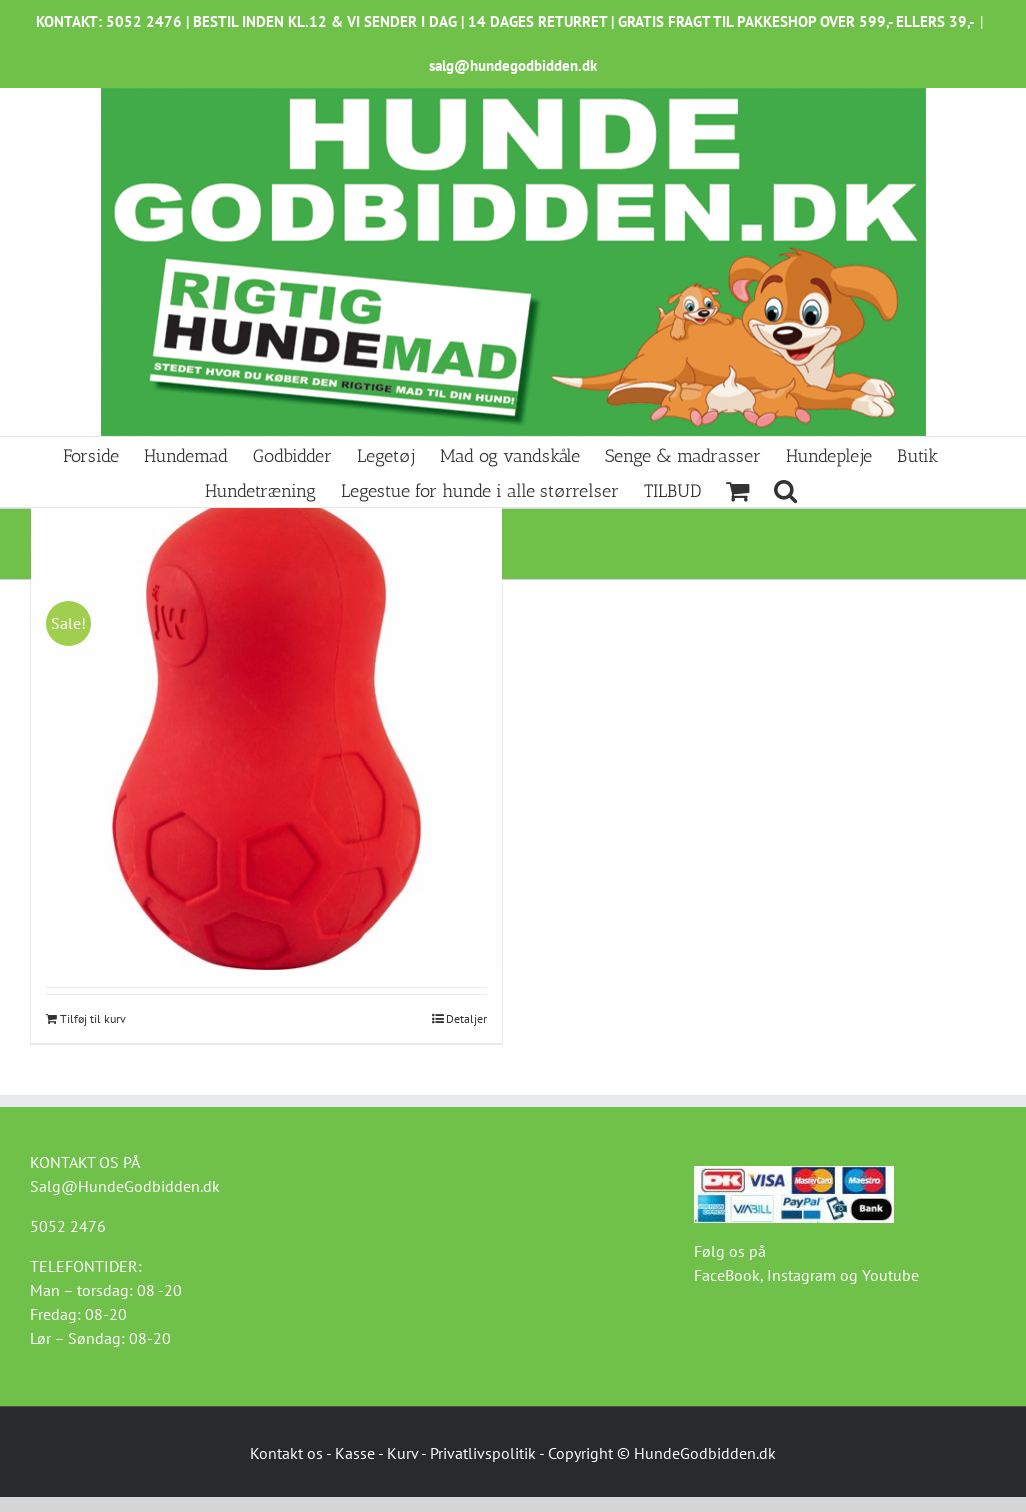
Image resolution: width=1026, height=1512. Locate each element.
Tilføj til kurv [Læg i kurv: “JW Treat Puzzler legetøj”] (93, 1018)
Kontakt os (286, 1453)
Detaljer (466, 1018)
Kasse (355, 1453)
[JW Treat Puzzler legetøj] (266, 734)
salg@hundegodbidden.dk (513, 65)
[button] (785, 489)
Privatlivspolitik (483, 1453)
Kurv (402, 1453)
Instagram (801, 1275)
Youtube (890, 1275)
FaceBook (727, 1275)
